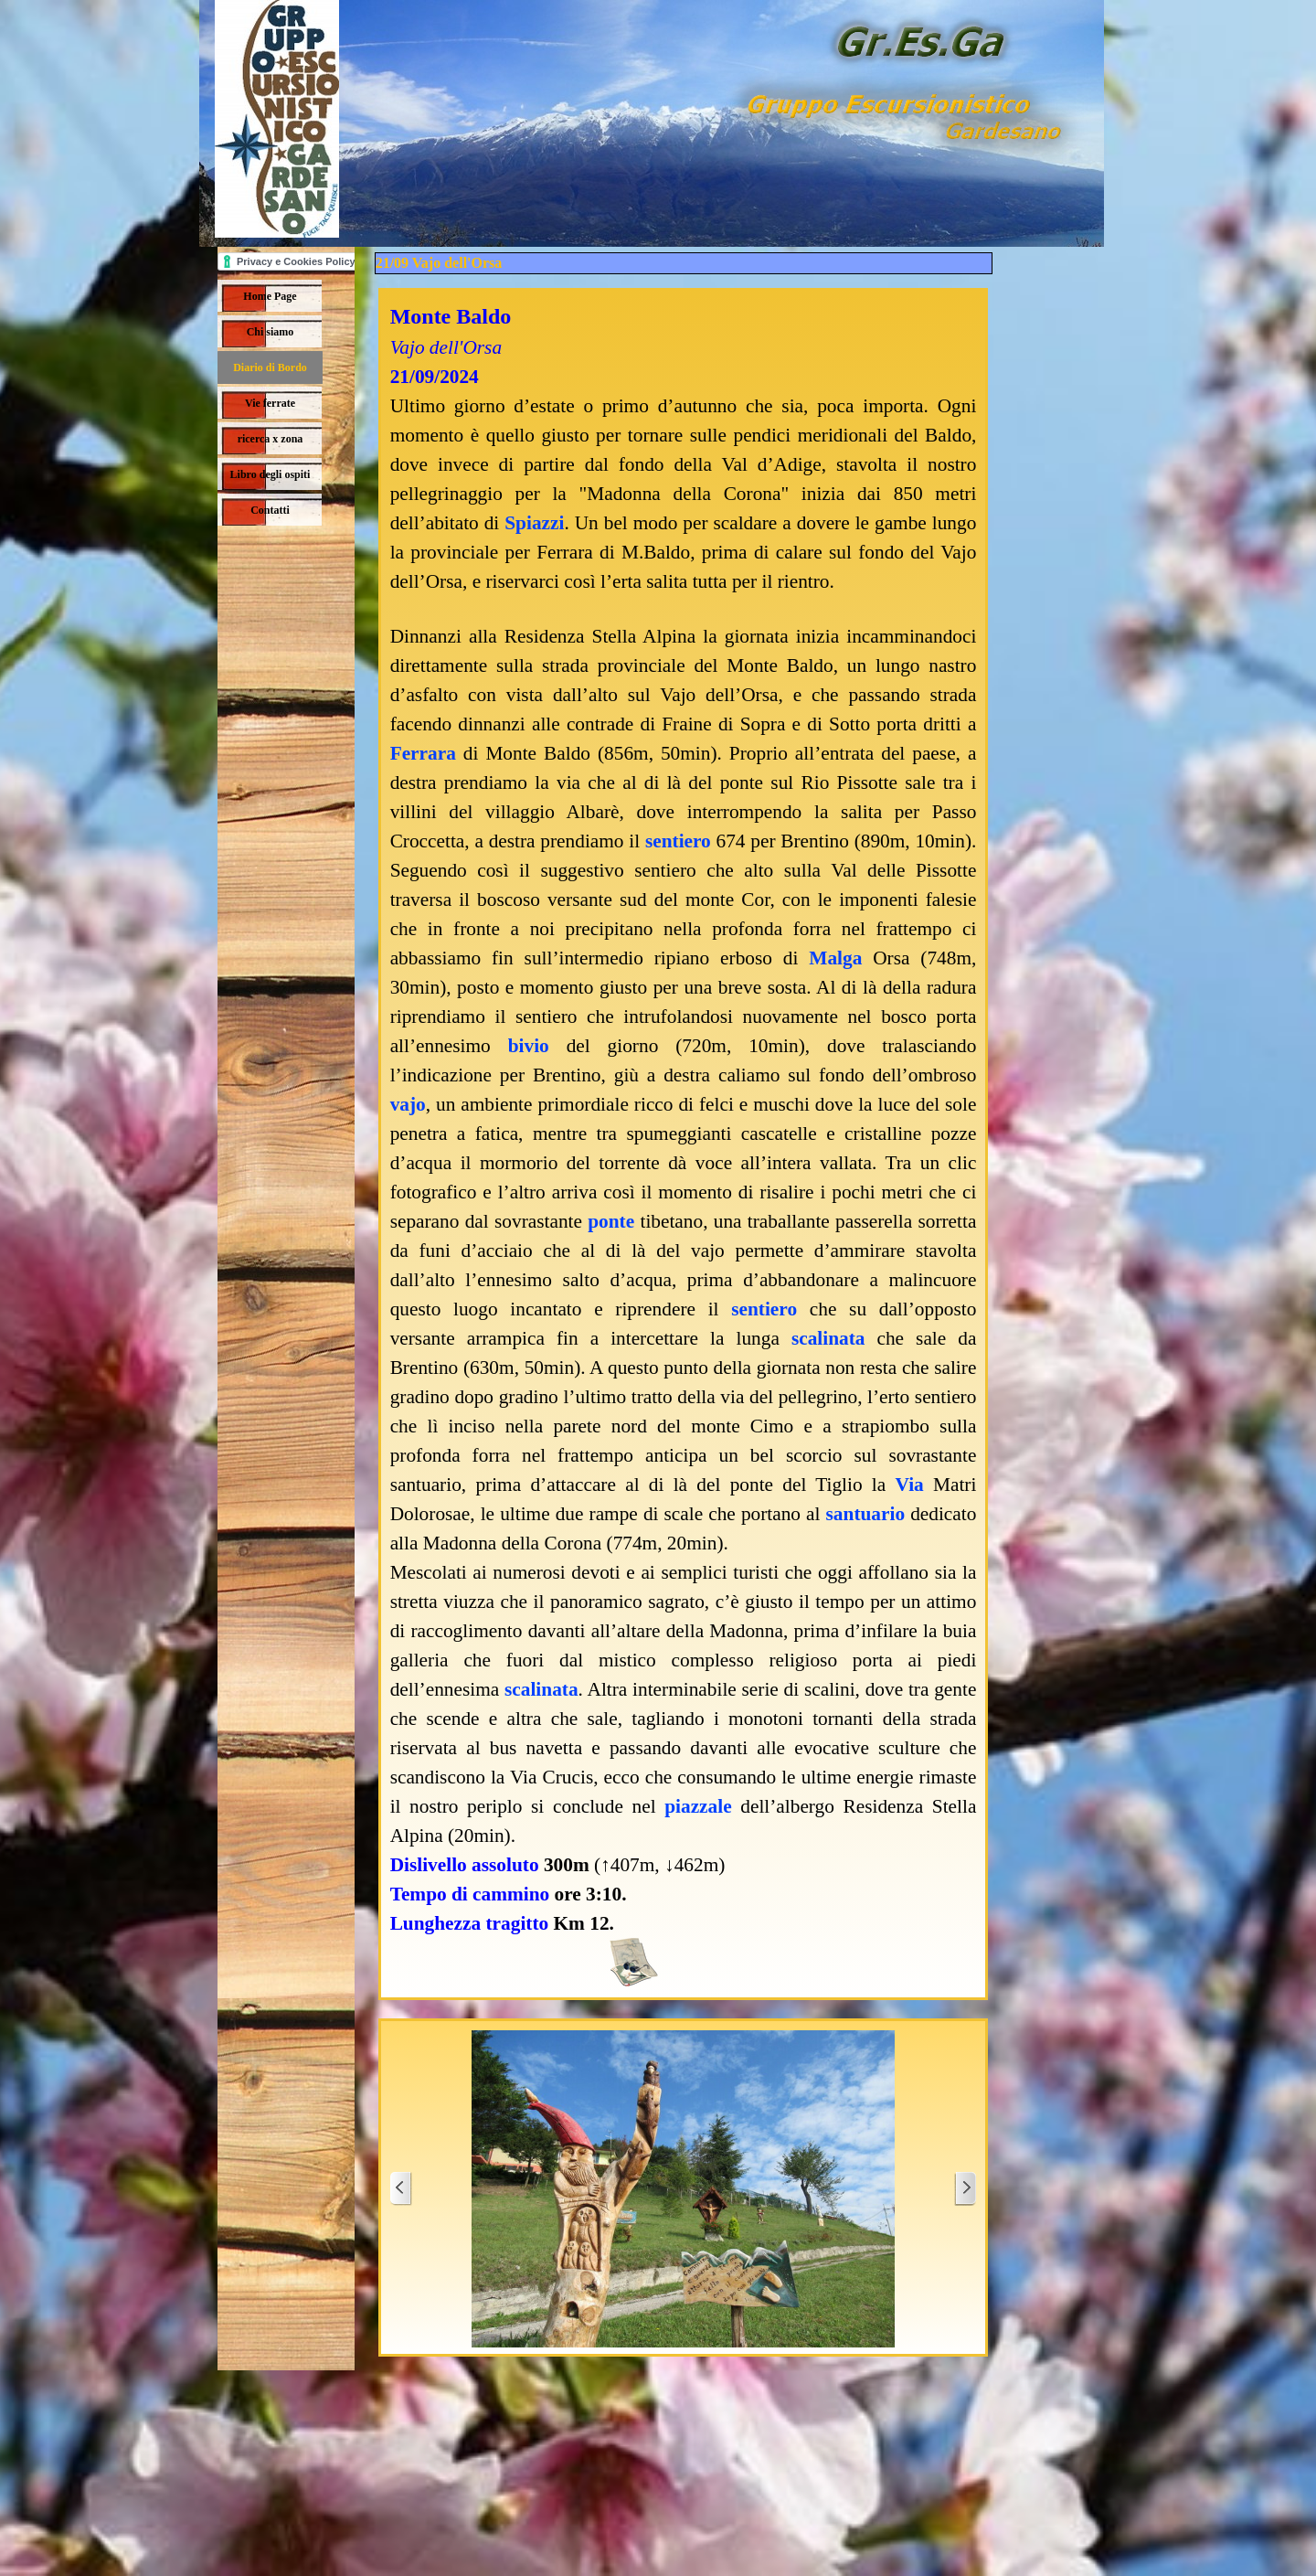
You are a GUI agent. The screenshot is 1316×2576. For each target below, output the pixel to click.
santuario (866, 1514)
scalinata (828, 1338)
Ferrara (423, 753)
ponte (611, 1221)
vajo (408, 1104)
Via (910, 1485)
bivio (528, 1046)
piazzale (697, 1806)
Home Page (269, 296)
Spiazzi (534, 523)
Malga (835, 958)
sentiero (678, 841)
